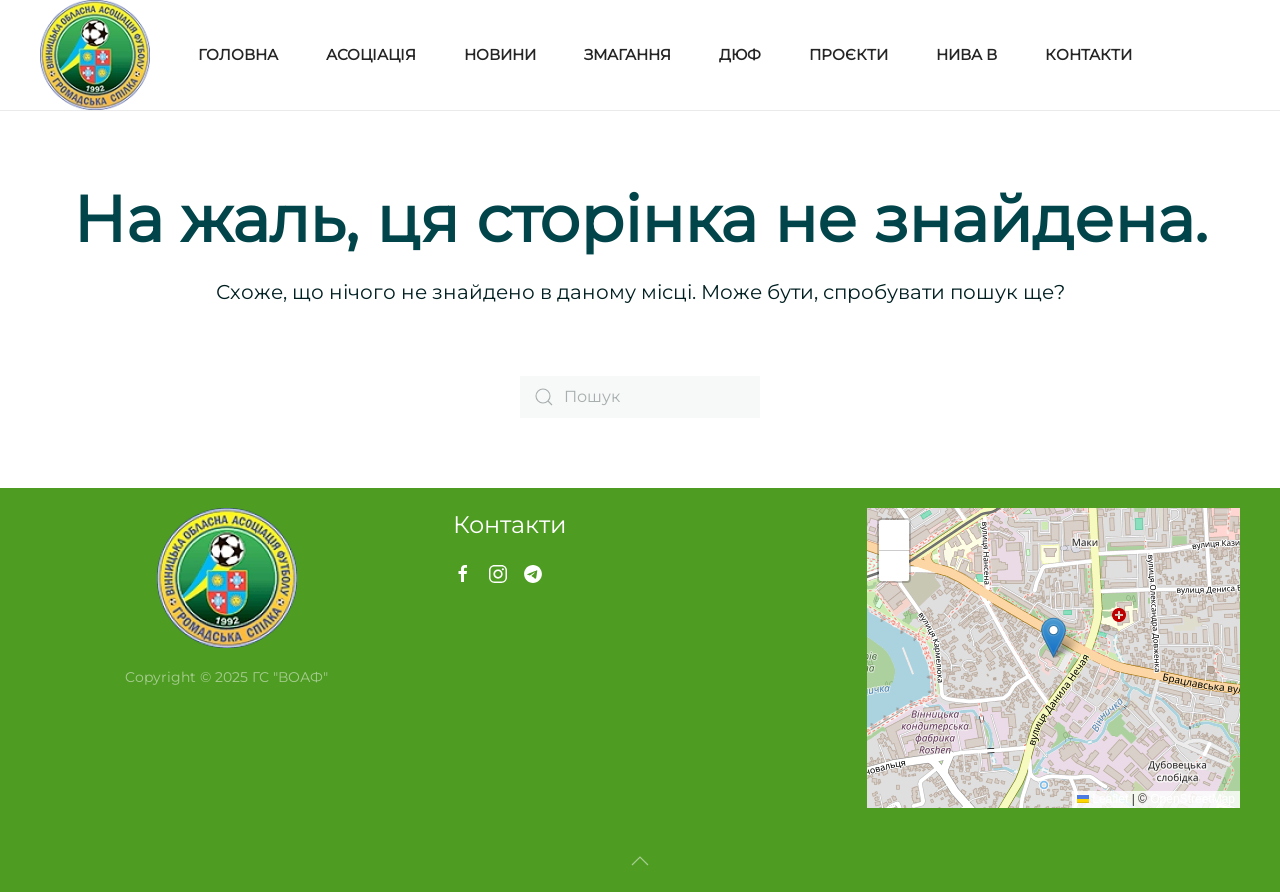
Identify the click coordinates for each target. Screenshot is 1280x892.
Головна (238, 54)
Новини (500, 54)
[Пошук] (640, 397)
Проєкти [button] (848, 54)
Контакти (1088, 54)
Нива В (966, 54)
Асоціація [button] (371, 54)
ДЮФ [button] (740, 54)
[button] (1053, 637)
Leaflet (1102, 799)
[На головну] (95, 55)
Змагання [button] (627, 54)
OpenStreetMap (1192, 799)
